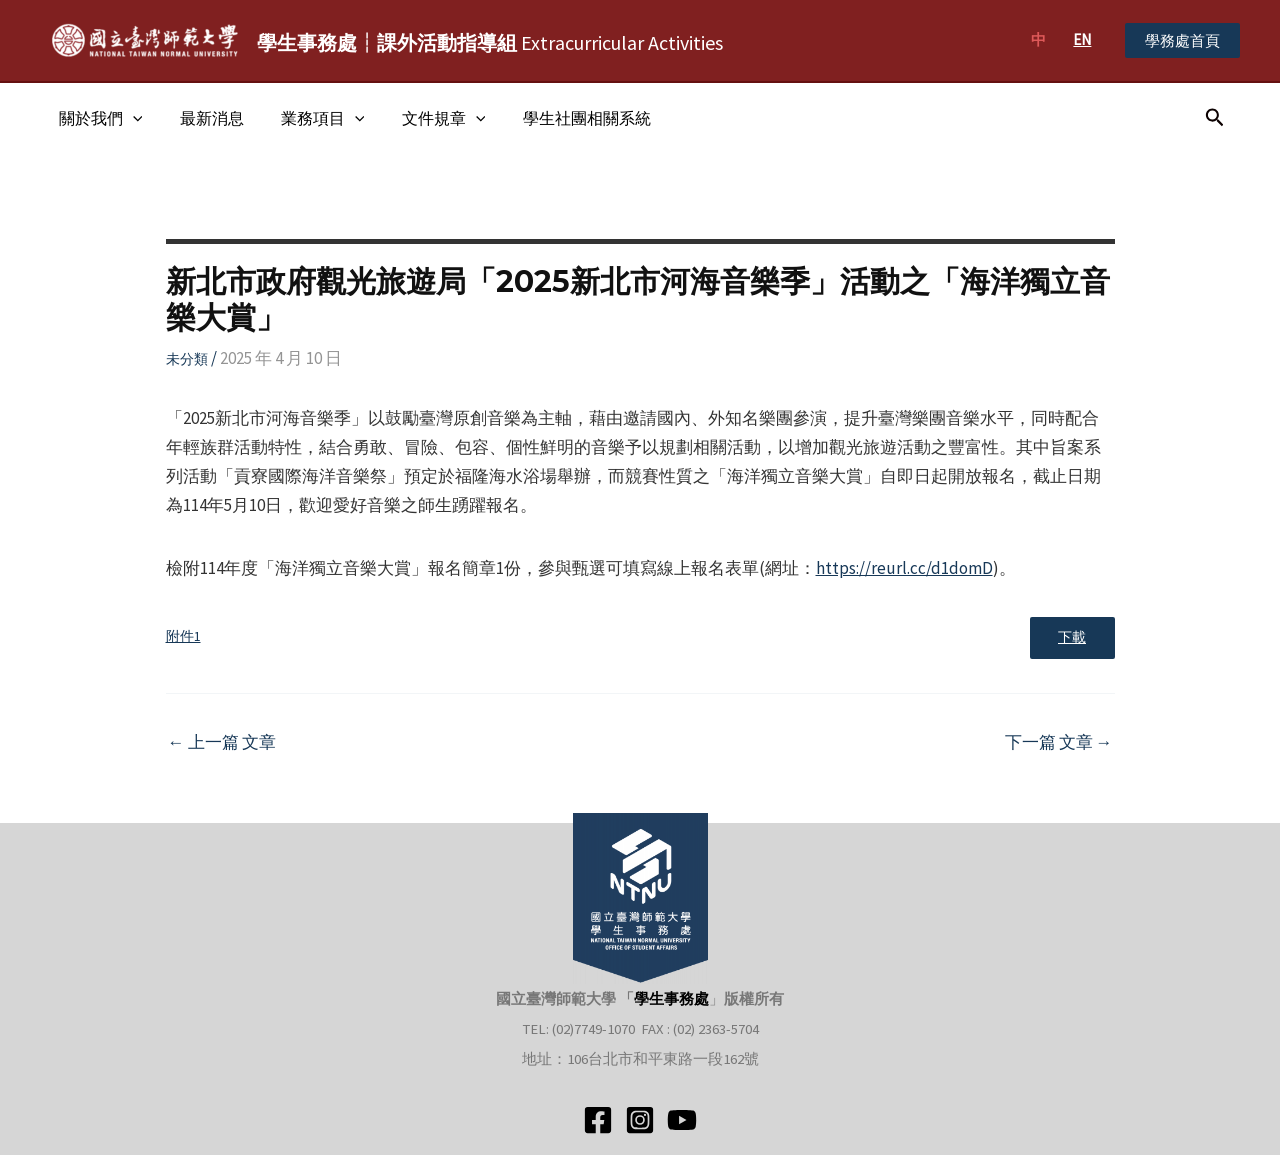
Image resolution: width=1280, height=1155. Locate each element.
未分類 (187, 359)
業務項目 (310, 118)
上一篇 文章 (222, 743)
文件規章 (425, 118)
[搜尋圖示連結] (1215, 118)
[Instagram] (640, 1120)
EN (1082, 39)
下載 (1071, 638)
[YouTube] (682, 1120)
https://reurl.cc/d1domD (904, 568)
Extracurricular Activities (490, 42)
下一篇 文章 (1059, 743)
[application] (130, 118)
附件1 (183, 637)
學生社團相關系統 (563, 118)
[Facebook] (598, 1120)
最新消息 (204, 118)
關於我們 (98, 118)
